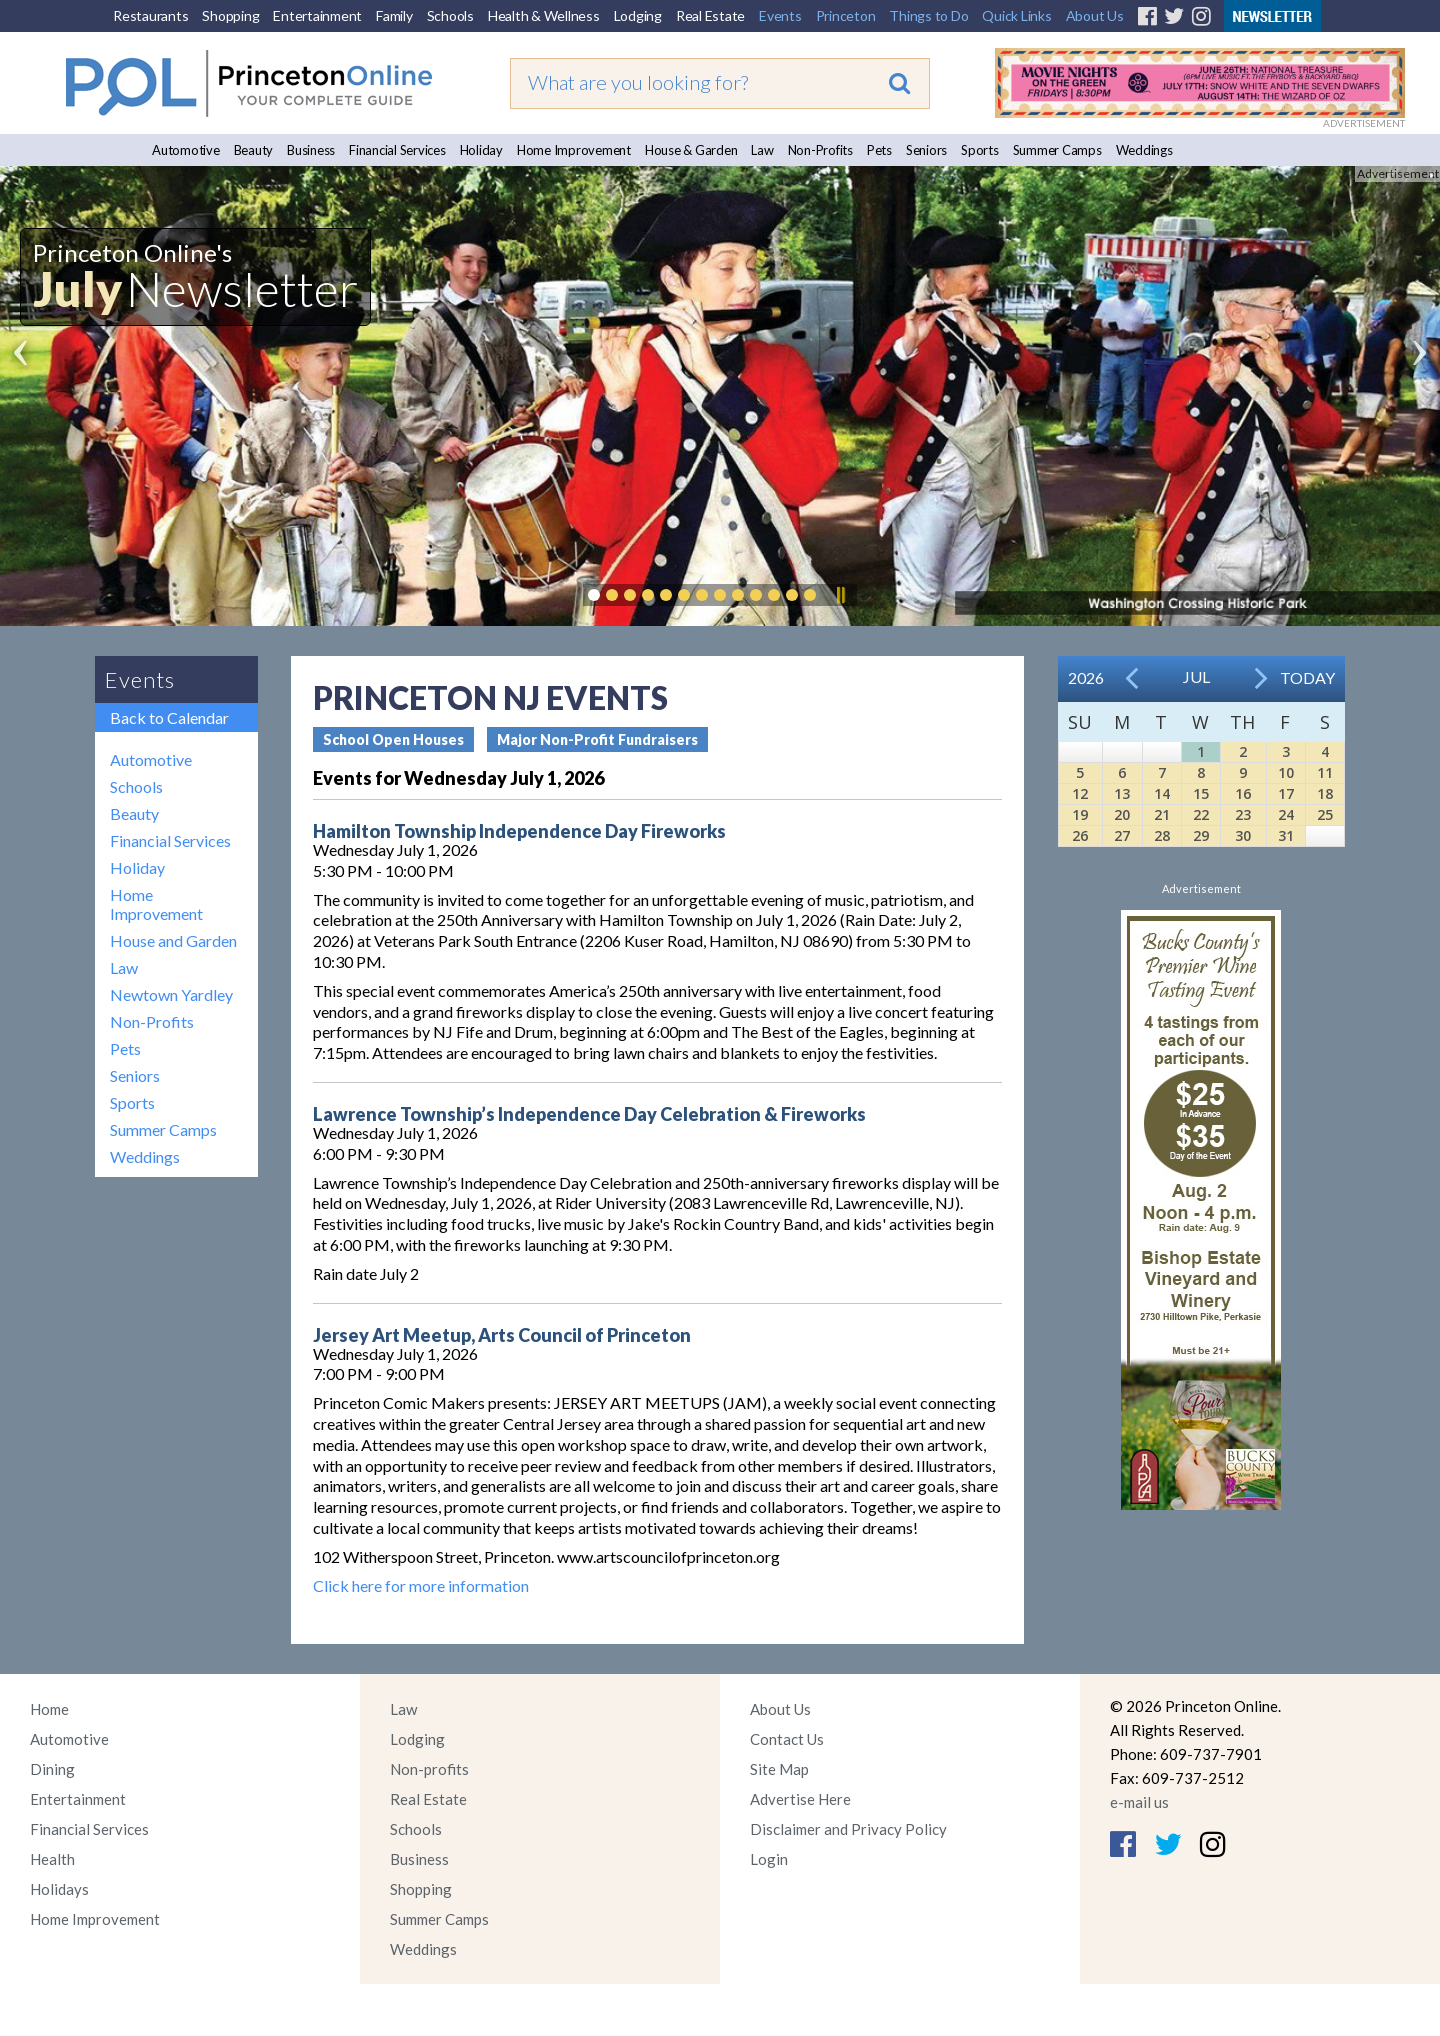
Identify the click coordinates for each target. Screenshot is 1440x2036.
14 (1162, 793)
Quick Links (1016, 15)
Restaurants (150, 15)
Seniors (926, 150)
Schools (450, 15)
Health (52, 1859)
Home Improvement (574, 150)
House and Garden (173, 940)
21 (1162, 814)
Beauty (254, 150)
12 (1080, 793)
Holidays (59, 1889)
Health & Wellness (544, 15)
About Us (1095, 15)
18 (1325, 793)
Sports (980, 150)
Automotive (186, 150)
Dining (52, 1769)
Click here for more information (421, 1585)
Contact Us (787, 1739)
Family (394, 15)
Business (311, 150)
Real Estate (710, 15)
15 (1201, 793)
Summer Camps (1057, 150)
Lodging (638, 15)
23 (1243, 814)
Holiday (481, 150)
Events (780, 15)
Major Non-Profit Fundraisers (597, 739)
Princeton (846, 15)
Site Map (779, 1769)
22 (1201, 814)
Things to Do (928, 15)
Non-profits (429, 1769)
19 (1080, 814)
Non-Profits (820, 150)
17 (1286, 793)
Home (49, 1709)
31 (1286, 835)
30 (1243, 835)
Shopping (230, 15)
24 (1286, 814)
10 (1286, 772)
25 (1325, 814)
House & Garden (691, 150)
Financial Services (397, 150)
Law (762, 150)
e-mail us (1139, 1802)
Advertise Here (800, 1799)
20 (1122, 814)
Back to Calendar (169, 717)
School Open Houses (393, 739)
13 (1122, 793)
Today (1307, 677)
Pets (879, 150)
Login (769, 1859)
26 (1080, 835)
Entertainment (317, 15)
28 (1162, 835)
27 (1122, 835)
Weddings (1144, 150)
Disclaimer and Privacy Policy (848, 1829)
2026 (1086, 677)
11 (1325, 772)
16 (1243, 793)
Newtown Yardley (171, 994)
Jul (1196, 676)
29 (1201, 835)
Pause (840, 595)
